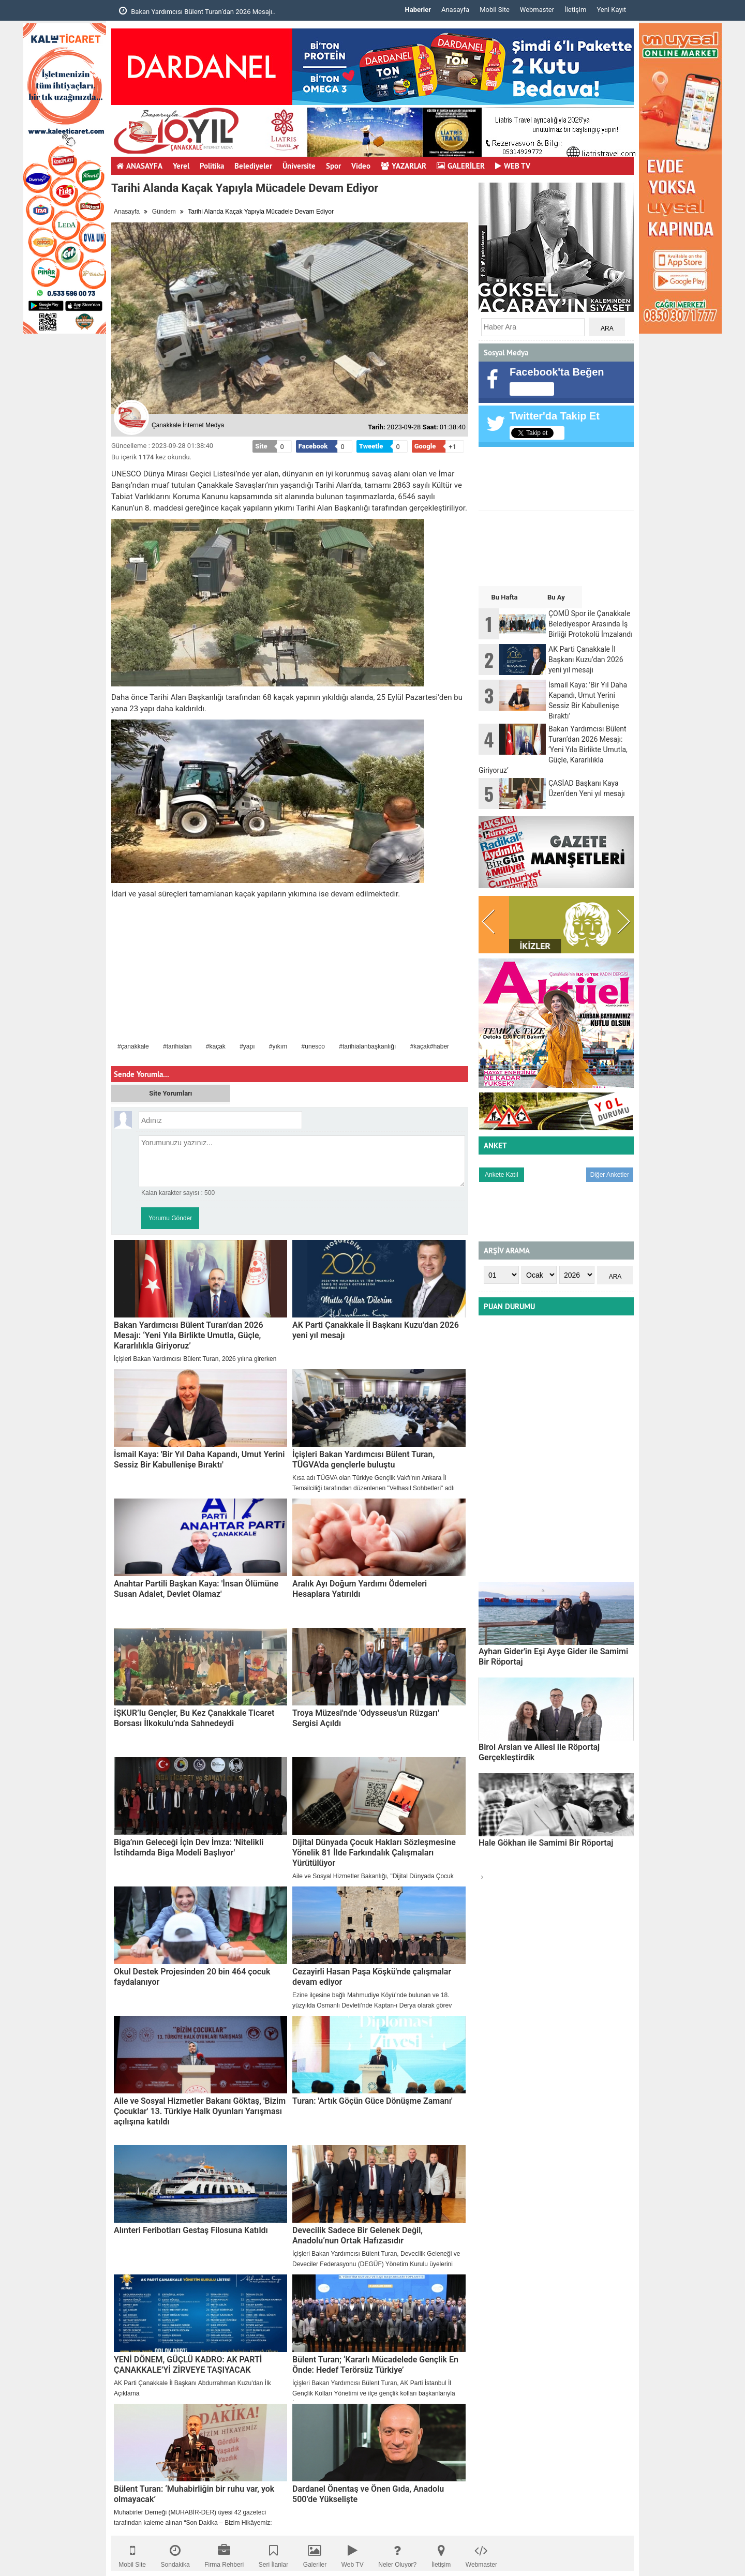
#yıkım (278, 1046)
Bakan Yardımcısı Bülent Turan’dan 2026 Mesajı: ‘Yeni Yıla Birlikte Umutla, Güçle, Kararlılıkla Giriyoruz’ (188, 1335)
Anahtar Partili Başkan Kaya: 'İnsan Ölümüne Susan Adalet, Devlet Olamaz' (196, 1589)
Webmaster (537, 9)
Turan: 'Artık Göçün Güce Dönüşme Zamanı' (372, 2101)
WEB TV (512, 166)
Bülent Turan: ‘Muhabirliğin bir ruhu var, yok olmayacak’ (194, 2494)
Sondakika (175, 2553)
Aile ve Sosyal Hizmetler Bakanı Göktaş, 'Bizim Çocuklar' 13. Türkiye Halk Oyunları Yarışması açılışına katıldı (200, 2111)
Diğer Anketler (609, 1174)
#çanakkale (133, 1046)
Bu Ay (556, 597)
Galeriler (314, 2553)
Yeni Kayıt (611, 9)
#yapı (247, 1046)
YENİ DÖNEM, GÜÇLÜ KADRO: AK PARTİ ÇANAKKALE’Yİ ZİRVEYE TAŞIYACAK (188, 2365)
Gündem (164, 211)
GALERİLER (461, 166)
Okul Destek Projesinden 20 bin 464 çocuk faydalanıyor (192, 1977)
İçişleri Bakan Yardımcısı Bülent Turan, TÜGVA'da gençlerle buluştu (363, 1459)
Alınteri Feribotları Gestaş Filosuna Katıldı (191, 2230)
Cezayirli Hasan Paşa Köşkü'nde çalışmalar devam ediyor (371, 1977)
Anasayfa (455, 9)
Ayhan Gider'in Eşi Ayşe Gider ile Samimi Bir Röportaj (553, 1656)
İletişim (575, 9)
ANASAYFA (139, 166)
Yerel (181, 166)
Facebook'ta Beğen (557, 372)
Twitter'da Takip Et (555, 416)
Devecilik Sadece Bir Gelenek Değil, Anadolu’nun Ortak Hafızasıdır (357, 2235)
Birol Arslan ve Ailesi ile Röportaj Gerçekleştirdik (539, 1752)
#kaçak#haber (429, 1046)
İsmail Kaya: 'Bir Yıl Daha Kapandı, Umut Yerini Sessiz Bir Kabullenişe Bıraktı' (199, 1459)
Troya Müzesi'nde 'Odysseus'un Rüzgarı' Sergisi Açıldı (365, 1718)
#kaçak (216, 1046)
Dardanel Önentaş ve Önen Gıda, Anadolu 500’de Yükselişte (368, 2494)
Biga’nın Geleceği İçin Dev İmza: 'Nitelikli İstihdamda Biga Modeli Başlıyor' (188, 1847)
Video (360, 166)
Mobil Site (495, 9)
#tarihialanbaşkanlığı (367, 1046)
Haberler (418, 9)
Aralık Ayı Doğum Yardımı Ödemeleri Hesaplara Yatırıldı (359, 1589)
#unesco (313, 1046)
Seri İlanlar (273, 2553)
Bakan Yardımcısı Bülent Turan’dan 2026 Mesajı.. (197, 11)
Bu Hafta (504, 597)
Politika (212, 166)
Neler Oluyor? (397, 2553)
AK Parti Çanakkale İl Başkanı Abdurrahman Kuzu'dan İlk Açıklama (192, 2388)
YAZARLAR (403, 166)
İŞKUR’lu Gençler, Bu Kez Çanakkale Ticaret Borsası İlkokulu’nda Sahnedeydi (194, 1718)
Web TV (352, 2553)
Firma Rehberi (224, 2553)
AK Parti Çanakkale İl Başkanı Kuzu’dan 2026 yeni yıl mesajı (375, 1330)
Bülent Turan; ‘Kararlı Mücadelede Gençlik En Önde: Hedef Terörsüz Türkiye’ (375, 2365)
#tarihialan (177, 1046)
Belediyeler (253, 166)
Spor (333, 166)
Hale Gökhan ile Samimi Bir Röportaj (546, 1843)
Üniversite (299, 166)
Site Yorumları (170, 1093)
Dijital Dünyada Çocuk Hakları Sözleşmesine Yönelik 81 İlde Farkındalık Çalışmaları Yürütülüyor (374, 1852)
